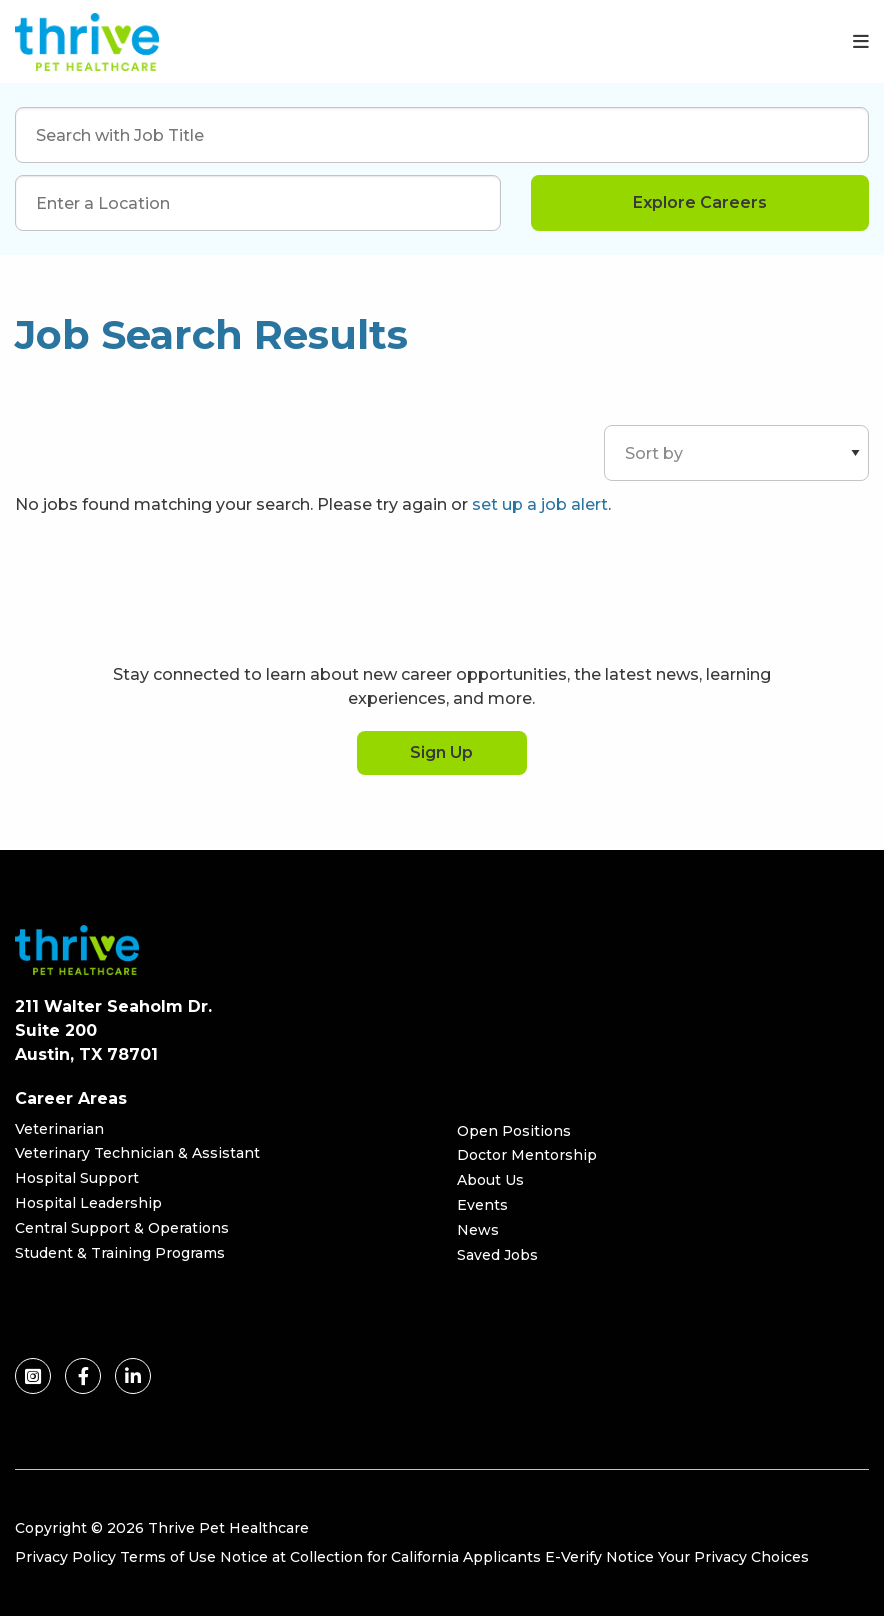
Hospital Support (77, 1178)
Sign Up (441, 752)
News (478, 1230)
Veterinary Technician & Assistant (137, 1153)
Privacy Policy (65, 1557)
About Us (490, 1180)
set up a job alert (540, 504)
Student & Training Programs (120, 1253)
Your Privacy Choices (733, 1557)
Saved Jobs (497, 1255)
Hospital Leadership (88, 1203)
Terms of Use (168, 1557)
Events (482, 1205)
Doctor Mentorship (527, 1155)
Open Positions (514, 1131)
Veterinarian (59, 1129)
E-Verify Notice (599, 1557)
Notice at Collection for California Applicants (380, 1557)
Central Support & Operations (122, 1228)
